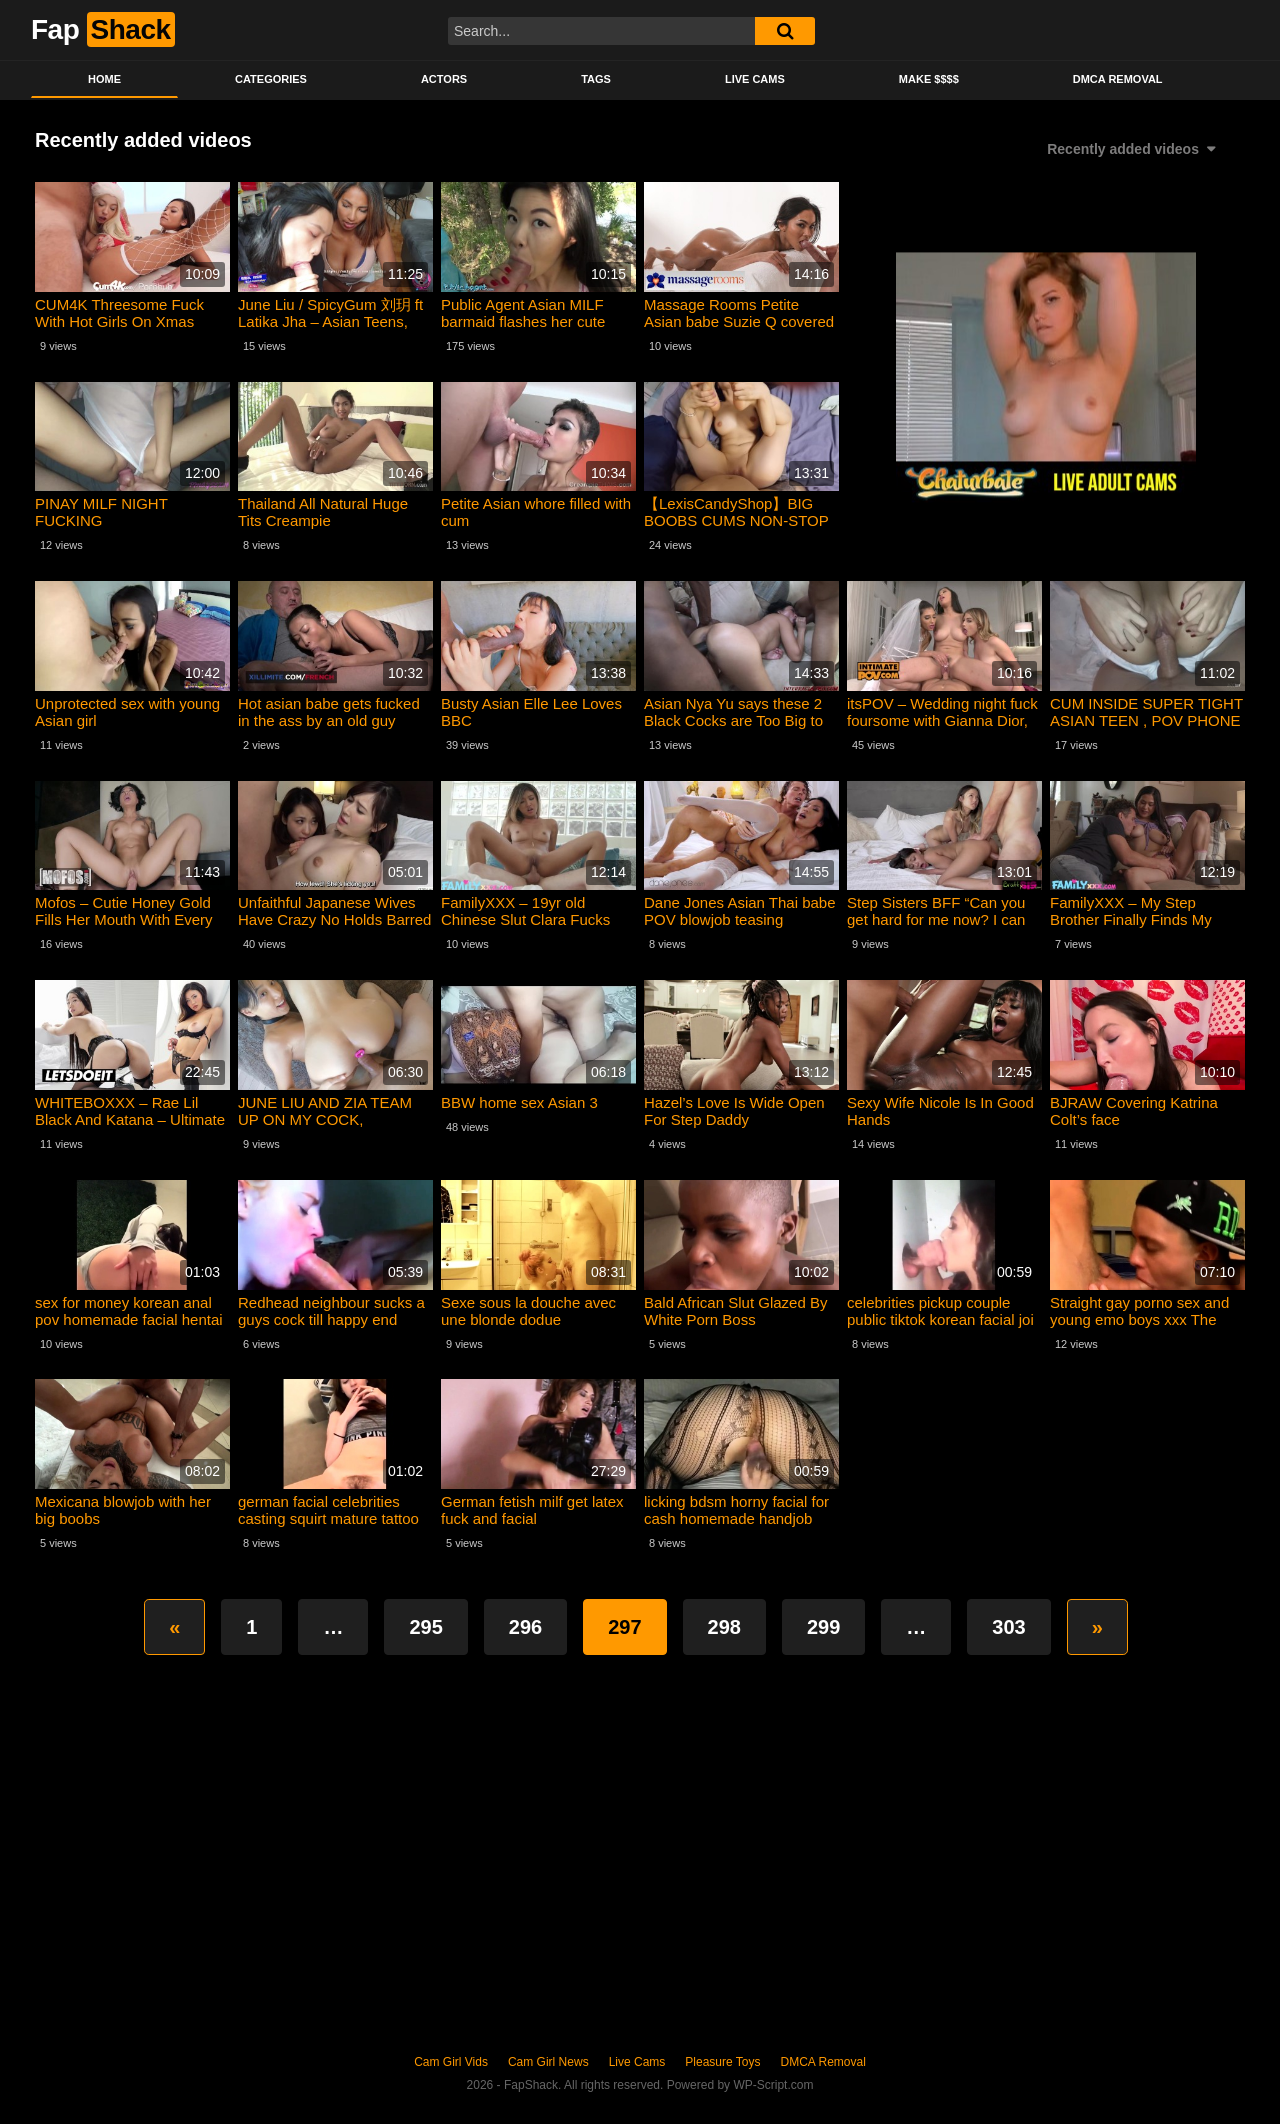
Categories (271, 79)
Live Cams (755, 79)
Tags (596, 79)
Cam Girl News (548, 2062)
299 (823, 1627)
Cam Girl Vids (451, 2062)
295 (425, 1627)
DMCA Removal (1118, 79)
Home (104, 79)
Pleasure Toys (722, 2062)
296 (525, 1627)
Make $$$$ (929, 79)
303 (1008, 1627)
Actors (444, 79)
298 (724, 1627)
